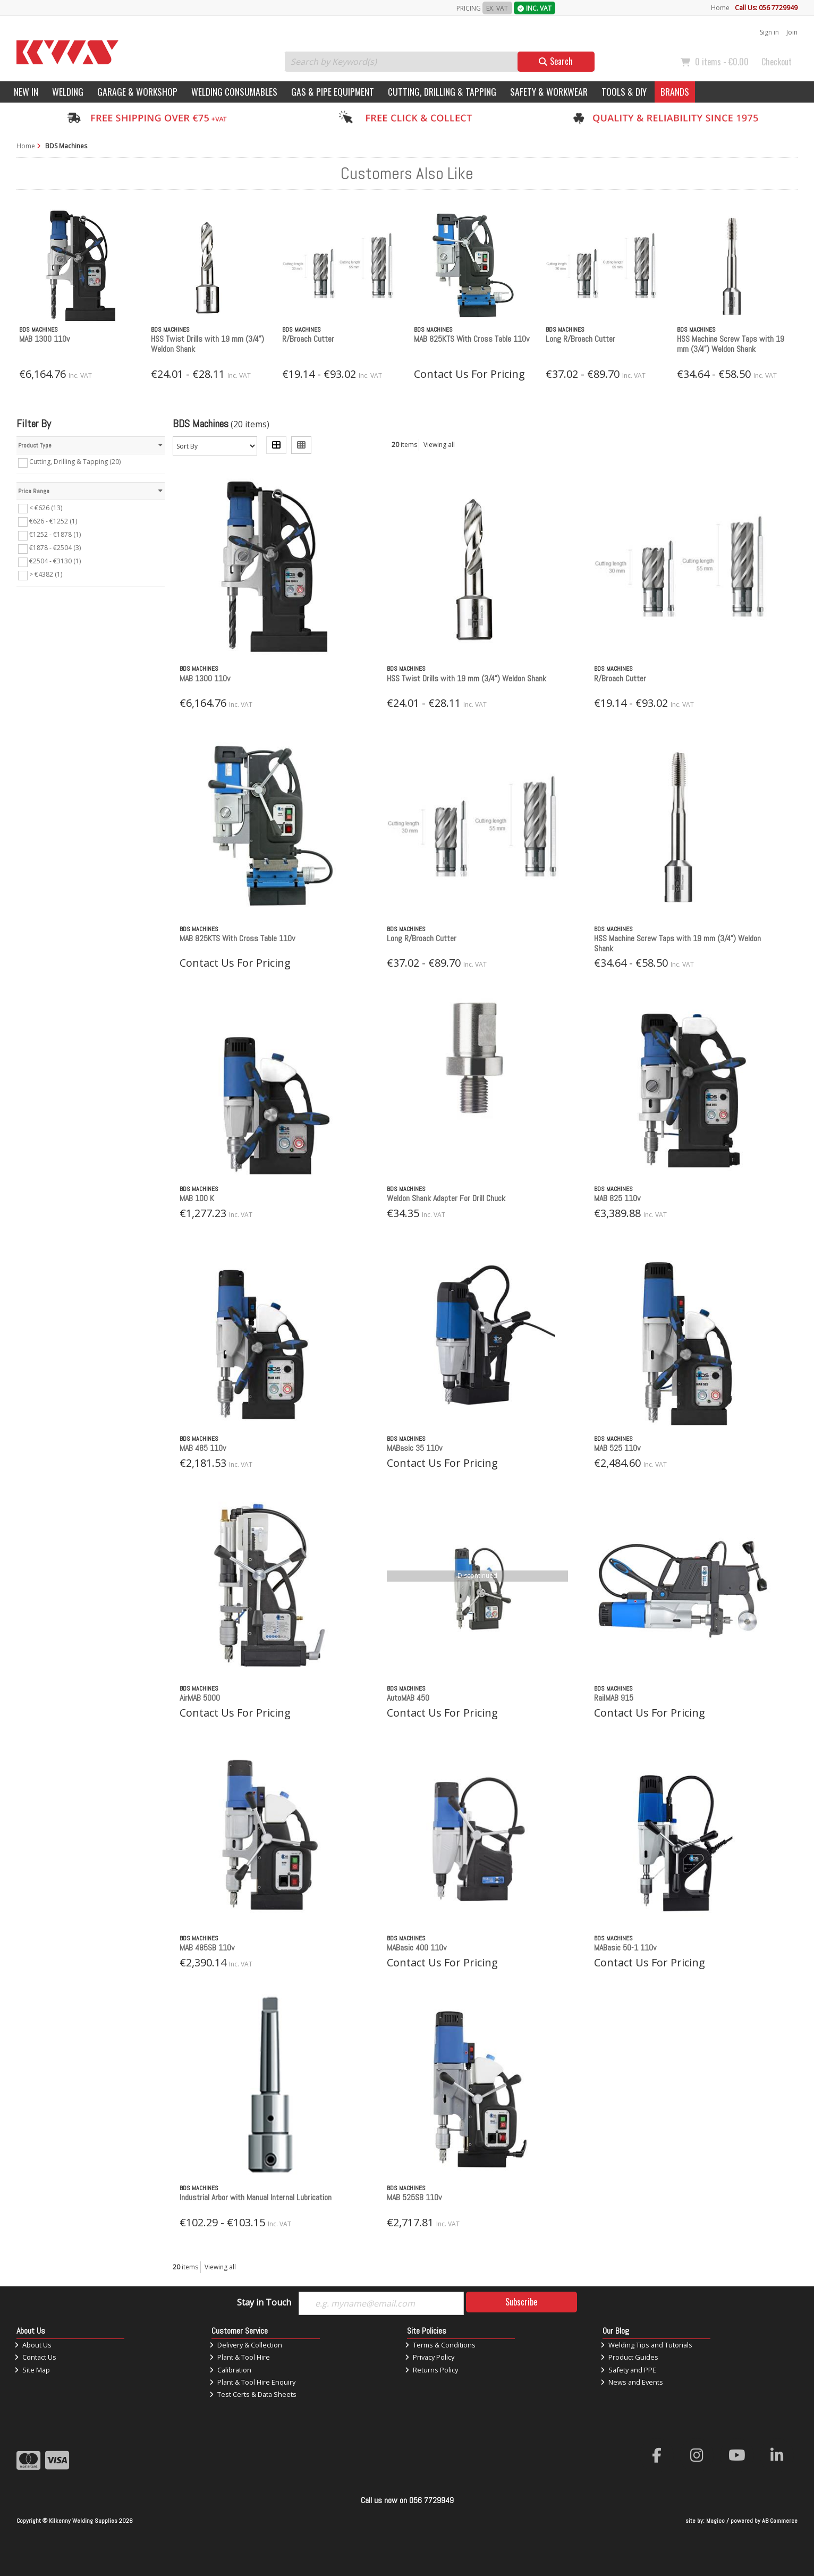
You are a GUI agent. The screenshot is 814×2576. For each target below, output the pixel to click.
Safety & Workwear (549, 91)
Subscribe (521, 2301)
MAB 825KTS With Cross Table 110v (471, 338)
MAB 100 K (197, 1198)
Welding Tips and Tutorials (646, 2345)
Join (792, 32)
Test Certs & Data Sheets (252, 2394)
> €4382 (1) (45, 574)
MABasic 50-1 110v (625, 1947)
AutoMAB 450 (408, 1697)
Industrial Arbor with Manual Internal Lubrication (256, 2197)
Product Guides (629, 2357)
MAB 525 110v (617, 1448)
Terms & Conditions (440, 2345)
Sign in (769, 32)
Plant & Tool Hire (239, 2357)
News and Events (631, 2382)
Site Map (32, 2370)
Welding (67, 91)
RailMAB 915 (613, 1697)
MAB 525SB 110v (414, 2197)
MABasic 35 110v (414, 1448)
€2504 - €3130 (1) (55, 560)
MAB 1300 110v (44, 338)
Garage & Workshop (137, 91)
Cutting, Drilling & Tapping (442, 91)
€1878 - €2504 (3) (55, 547)
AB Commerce (780, 2520)
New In (26, 91)
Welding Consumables (234, 91)
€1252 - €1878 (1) (55, 534)
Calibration (230, 2370)
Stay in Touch (264, 2303)
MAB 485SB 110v (207, 1947)
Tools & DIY (624, 91)
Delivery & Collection (245, 2345)
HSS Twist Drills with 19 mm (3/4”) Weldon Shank (207, 343)
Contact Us (35, 2357)
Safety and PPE (628, 2370)
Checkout (776, 61)
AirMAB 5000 (200, 1697)
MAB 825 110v (617, 1198)
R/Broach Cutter (308, 338)
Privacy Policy (429, 2357)
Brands (674, 91)
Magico (715, 2520)
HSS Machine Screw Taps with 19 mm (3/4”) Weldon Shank (730, 343)
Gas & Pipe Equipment (332, 91)
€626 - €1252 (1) (53, 520)
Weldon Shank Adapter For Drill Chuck (446, 1198)
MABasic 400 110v (416, 1947)
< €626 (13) (45, 507)
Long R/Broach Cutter (580, 338)
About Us (33, 2345)
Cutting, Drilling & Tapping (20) (75, 461)
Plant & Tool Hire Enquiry (252, 2382)
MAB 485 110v (203, 1448)
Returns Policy (431, 2370)
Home (720, 7)
